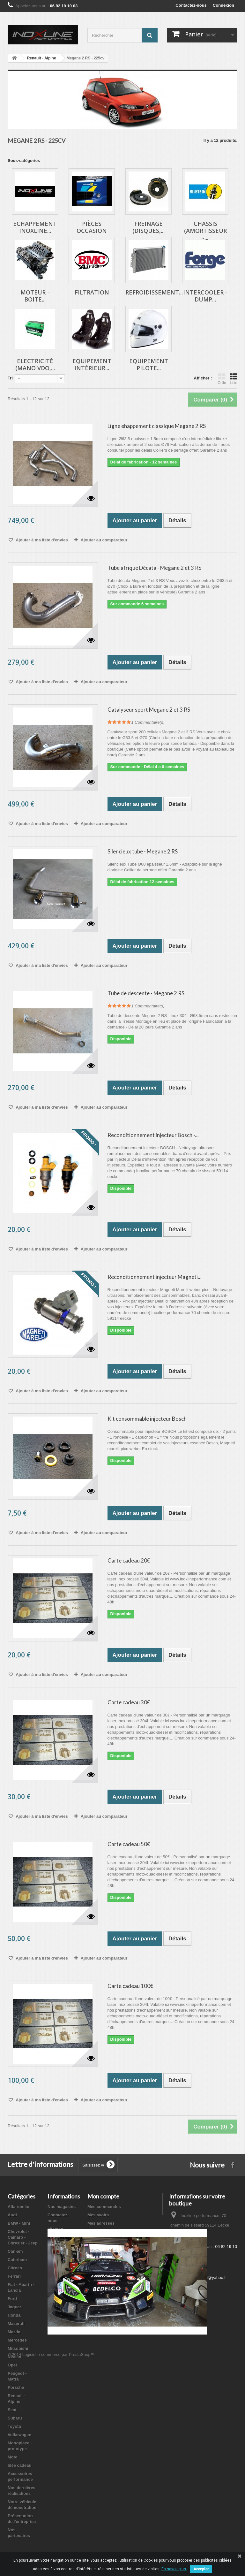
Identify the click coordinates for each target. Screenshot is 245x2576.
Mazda (14, 2331)
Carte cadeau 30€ (129, 1702)
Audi (12, 2215)
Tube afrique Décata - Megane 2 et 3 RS (154, 567)
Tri (10, 378)
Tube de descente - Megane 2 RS (146, 993)
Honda (14, 2315)
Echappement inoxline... (35, 227)
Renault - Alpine (41, 58)
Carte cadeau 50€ (129, 1844)
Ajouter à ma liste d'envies (41, 540)
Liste (233, 379)
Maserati (16, 2323)
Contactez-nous (191, 5)
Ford (12, 2298)
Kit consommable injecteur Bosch (147, 1418)
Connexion (223, 5)
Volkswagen (19, 2434)
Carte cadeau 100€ (130, 1986)
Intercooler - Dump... (205, 295)
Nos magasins (62, 2206)
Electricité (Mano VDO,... (35, 364)
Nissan (14, 2356)
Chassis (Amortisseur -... (205, 230)
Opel (12, 2365)
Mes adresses (101, 2223)
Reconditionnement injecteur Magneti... (155, 1276)
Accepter (201, 2569)
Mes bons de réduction (110, 2239)
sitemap (55, 2229)
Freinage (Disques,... (148, 227)
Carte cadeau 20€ (129, 1560)
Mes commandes (104, 2206)
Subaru (15, 2418)
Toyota (14, 2426)
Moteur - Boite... (34, 295)
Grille (222, 379)
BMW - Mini (19, 2223)
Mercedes (17, 2340)
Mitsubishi (18, 2348)
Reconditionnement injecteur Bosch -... (153, 1135)
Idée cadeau (19, 2465)
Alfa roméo (18, 2206)
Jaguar (14, 2307)
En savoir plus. (174, 2569)
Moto (13, 2457)
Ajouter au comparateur (104, 540)
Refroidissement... (154, 292)
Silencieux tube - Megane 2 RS (143, 851)
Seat (12, 2409)
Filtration (92, 292)
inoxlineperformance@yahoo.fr (198, 2277)
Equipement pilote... (148, 364)
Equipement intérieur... (91, 364)
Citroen (15, 2268)
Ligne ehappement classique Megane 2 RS (157, 426)
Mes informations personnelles (117, 2231)
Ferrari (14, 2276)
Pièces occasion (92, 227)
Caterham (17, 2259)
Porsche (16, 2387)
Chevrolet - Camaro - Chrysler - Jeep (23, 2237)
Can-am (15, 2251)
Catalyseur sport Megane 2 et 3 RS (149, 709)
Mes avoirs (98, 2215)
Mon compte (103, 2196)
